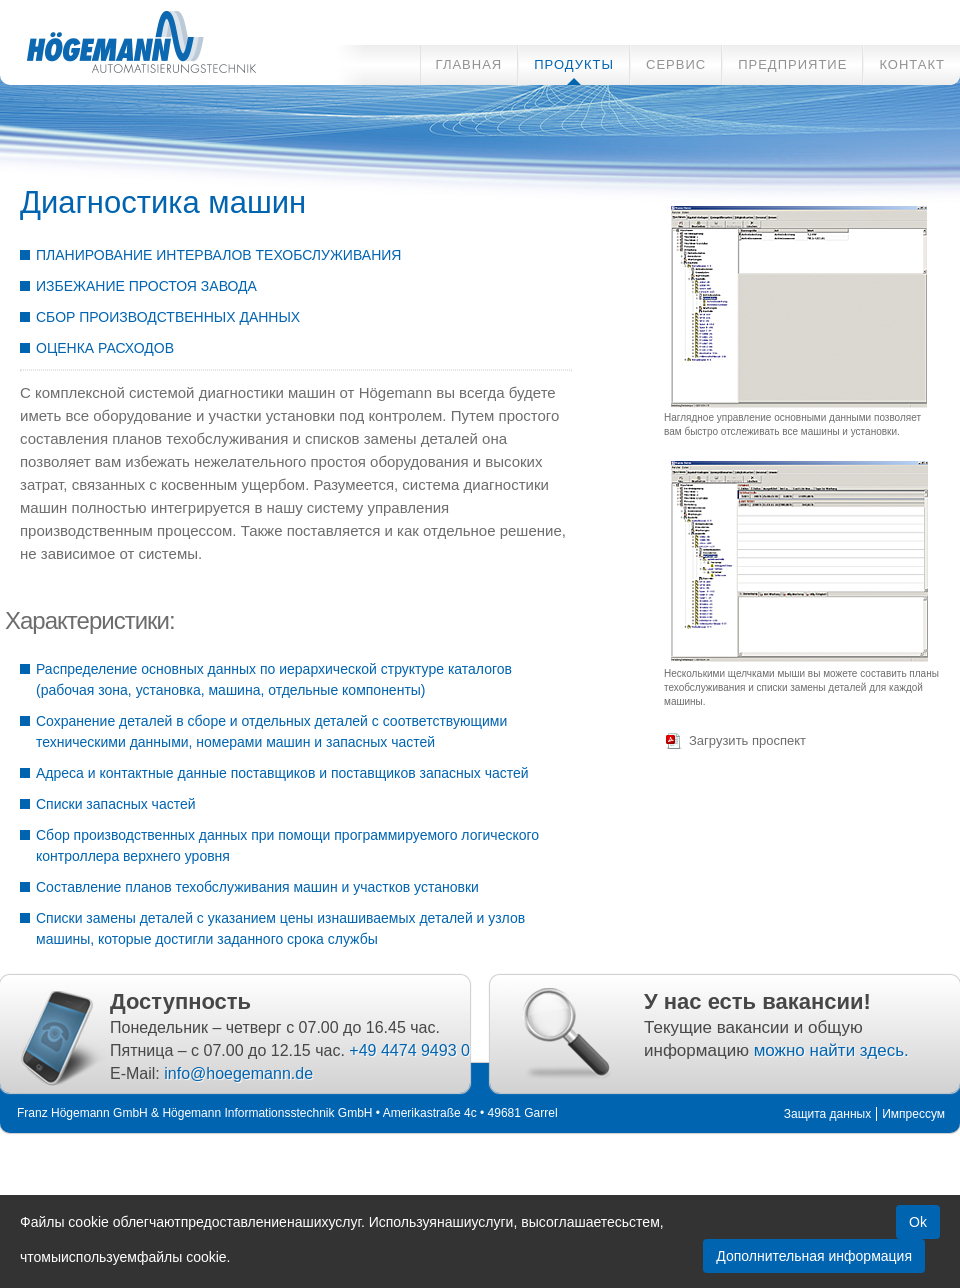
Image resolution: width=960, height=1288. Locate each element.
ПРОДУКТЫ (574, 64)
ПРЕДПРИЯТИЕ (792, 64)
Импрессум (913, 1114)
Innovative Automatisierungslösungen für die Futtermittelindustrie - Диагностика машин (129, 38)
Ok (918, 1222)
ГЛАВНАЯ (469, 64)
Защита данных (827, 1114)
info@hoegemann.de (238, 1073)
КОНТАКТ (912, 64)
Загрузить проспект (747, 741)
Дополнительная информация (814, 1256)
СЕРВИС (676, 64)
